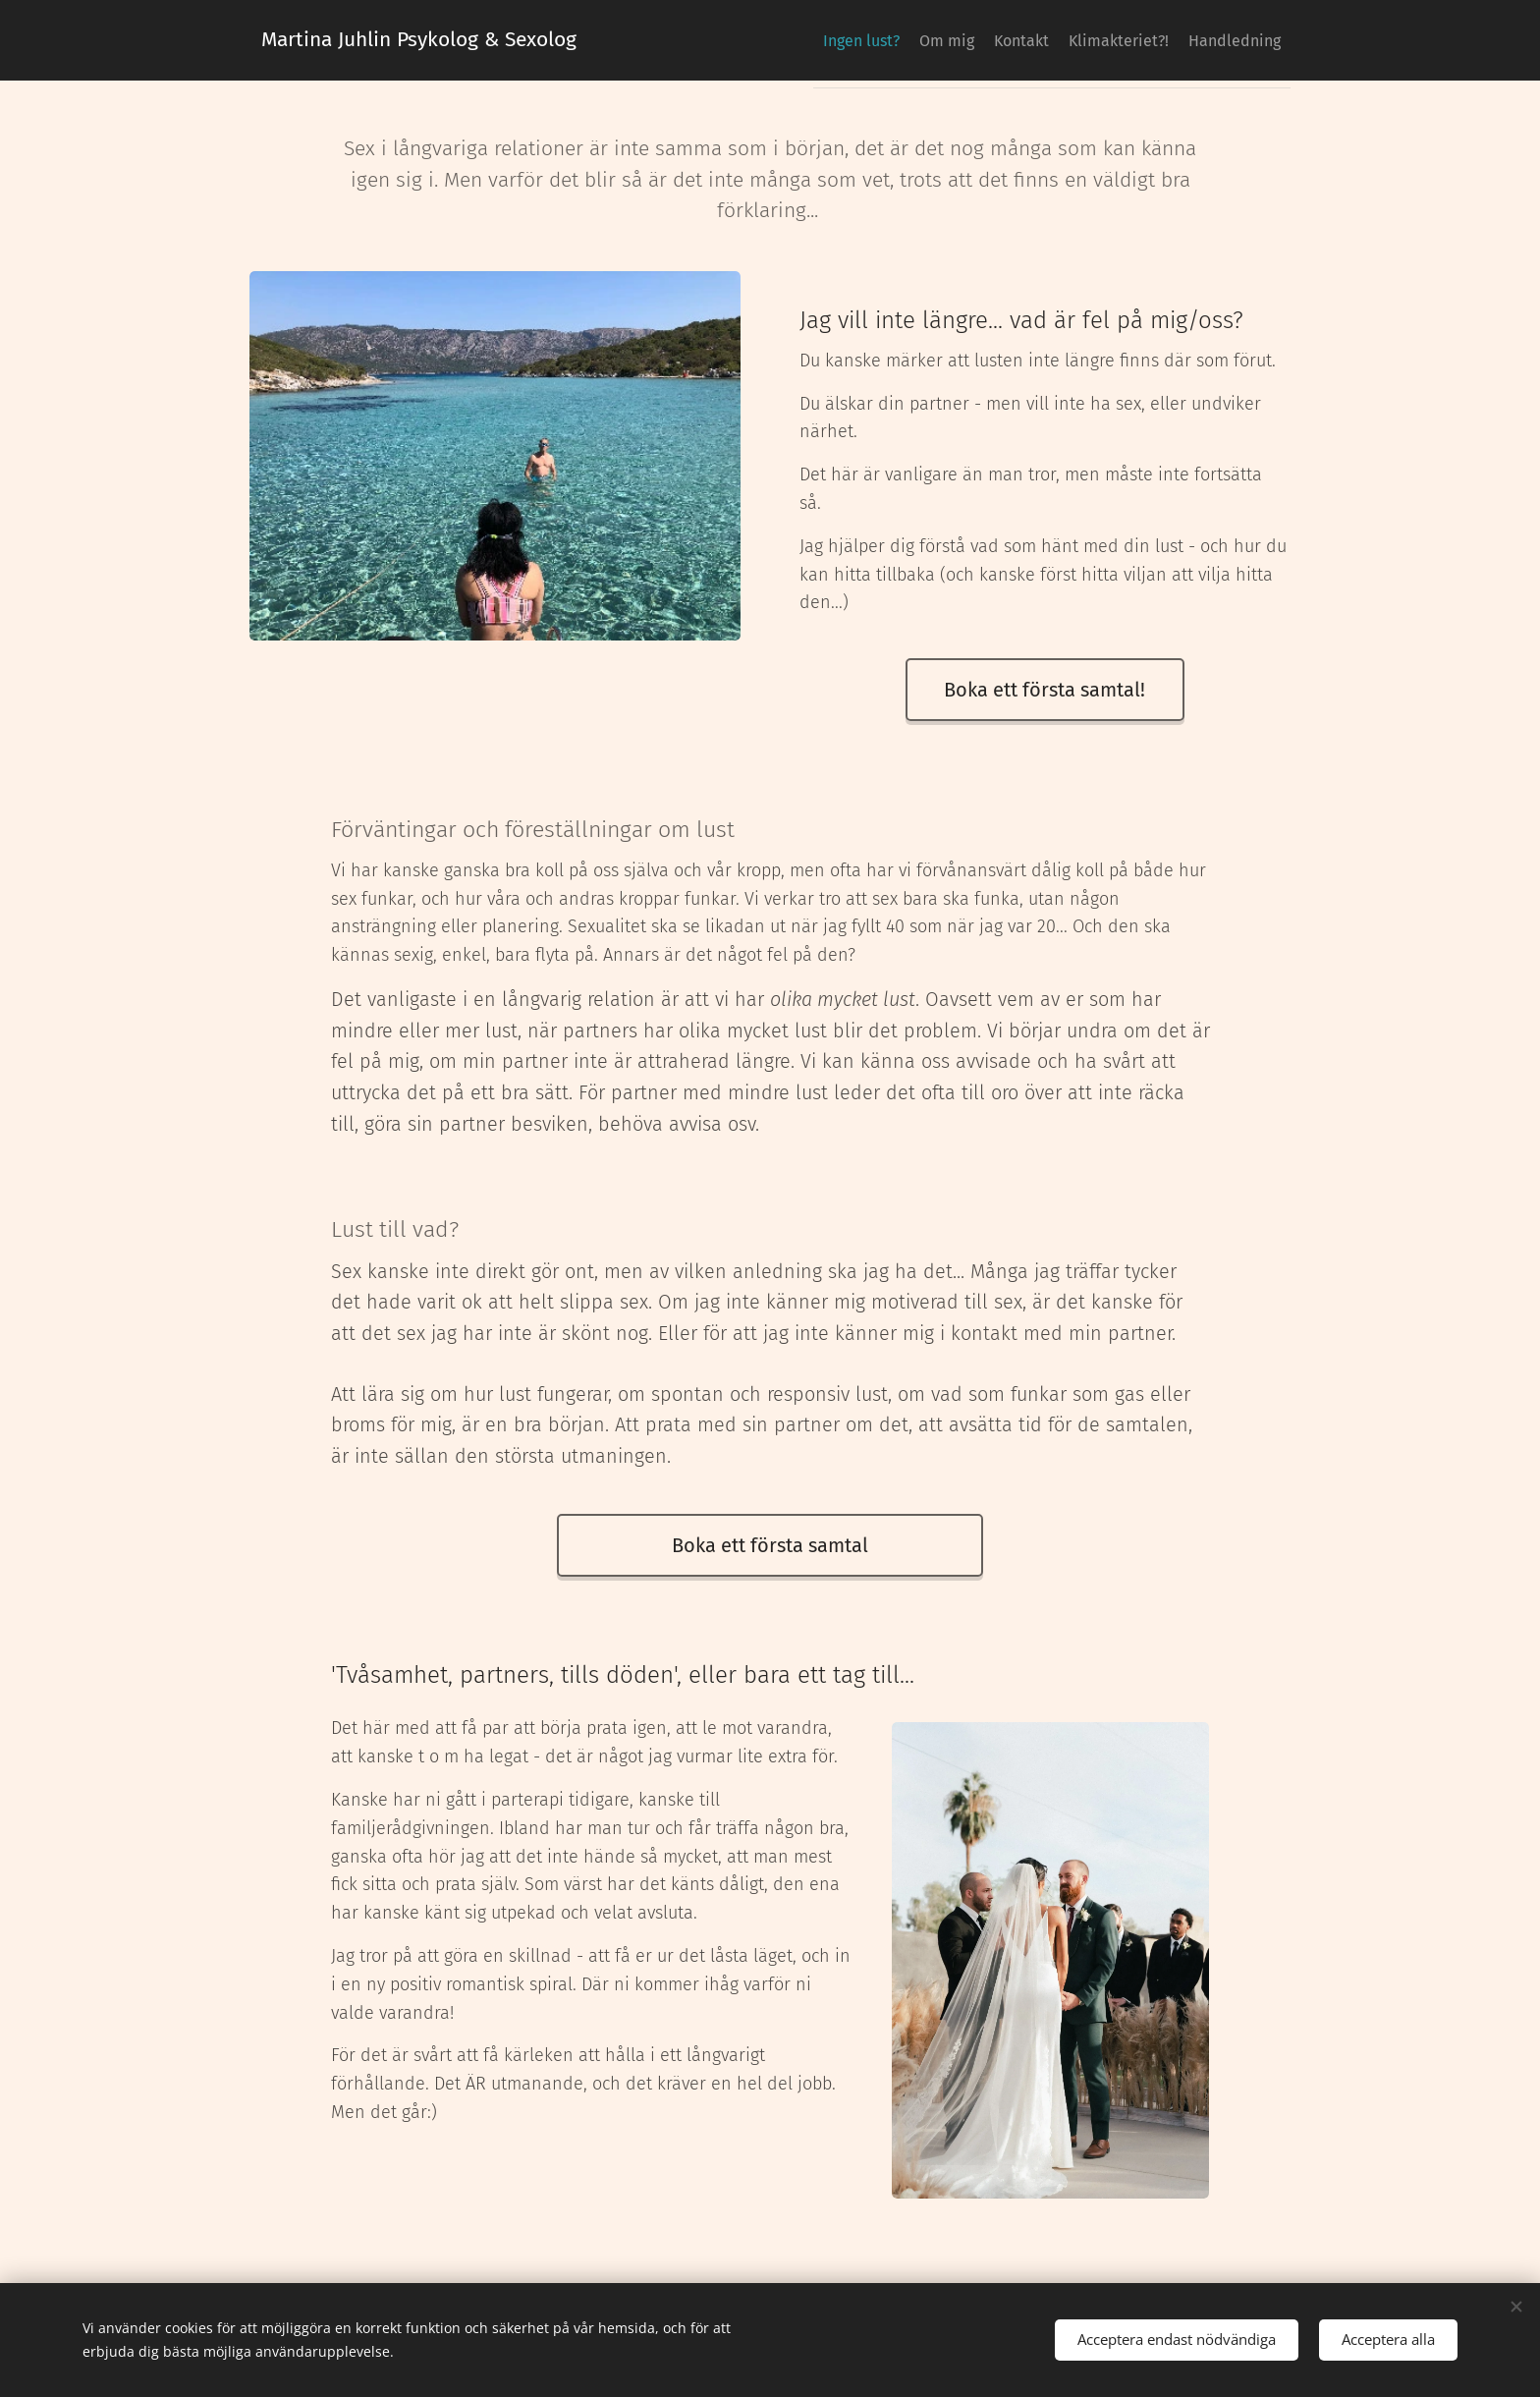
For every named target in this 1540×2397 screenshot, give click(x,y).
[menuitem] (1131, 40)
